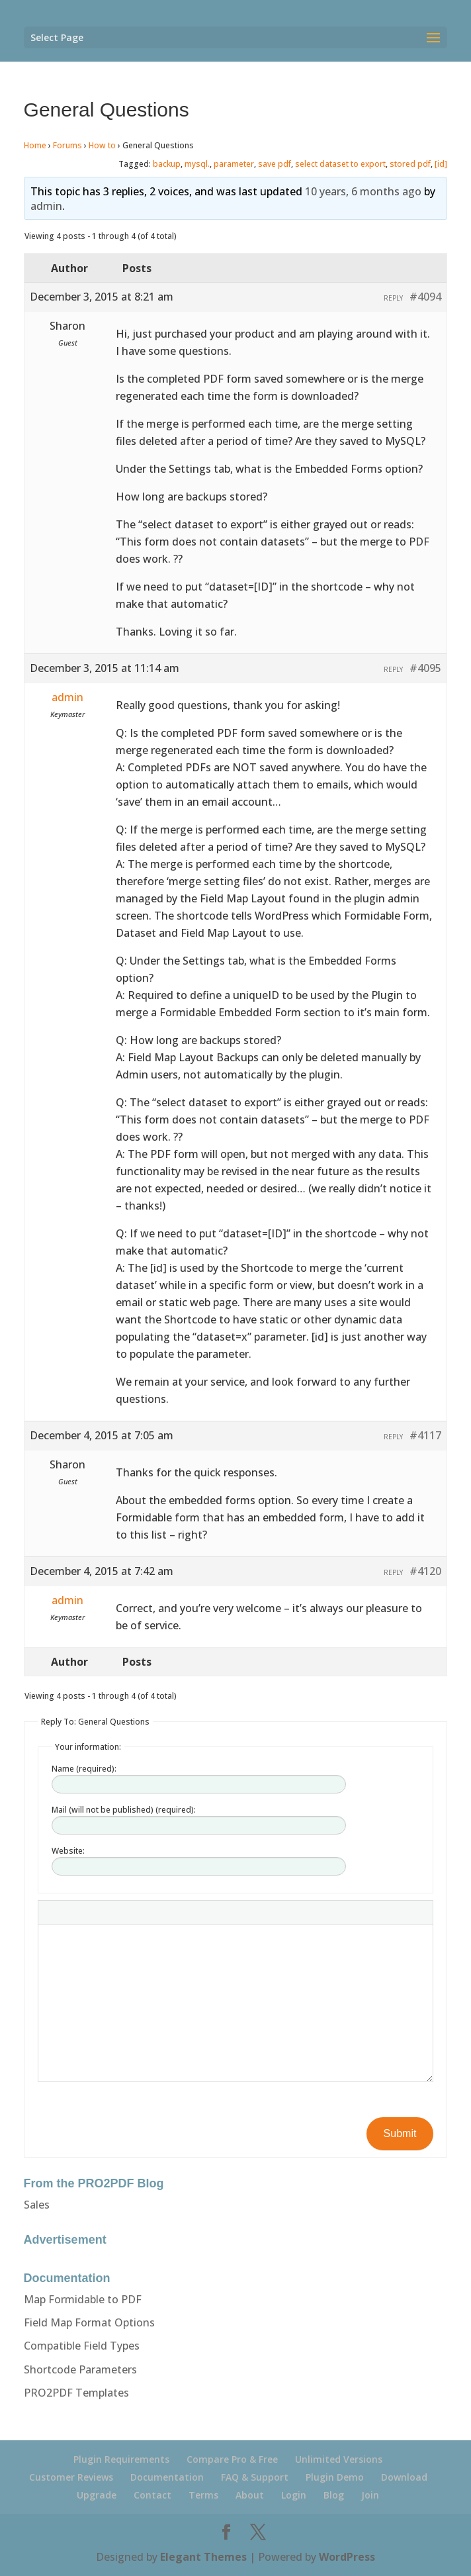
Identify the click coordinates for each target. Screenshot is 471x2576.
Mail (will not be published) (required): (124, 1809)
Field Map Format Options (89, 2322)
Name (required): (84, 1768)
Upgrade (96, 2495)
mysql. (197, 163)
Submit (400, 2133)
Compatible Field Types (82, 2345)
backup (167, 163)
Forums (67, 145)
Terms (203, 2495)
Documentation (167, 2477)
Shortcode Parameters (80, 2369)
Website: (68, 1850)
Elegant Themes (203, 2557)
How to (102, 145)
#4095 (425, 668)
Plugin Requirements (121, 2459)
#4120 (425, 1571)
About (250, 2495)
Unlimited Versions (338, 2459)
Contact (152, 2495)
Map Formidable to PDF (83, 2299)
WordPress (347, 2557)
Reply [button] (393, 298)
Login (293, 2495)
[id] (441, 163)
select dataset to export (340, 163)
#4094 (425, 296)
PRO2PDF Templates (76, 2392)
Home (35, 145)
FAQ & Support (254, 2477)
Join (370, 2495)
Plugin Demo (335, 2477)
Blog (333, 2495)
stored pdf (410, 163)
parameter (234, 163)
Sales (37, 2204)
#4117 (425, 1435)
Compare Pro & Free (232, 2459)
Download (404, 2477)
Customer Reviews (71, 2477)
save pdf (274, 163)
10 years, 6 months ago (363, 191)
